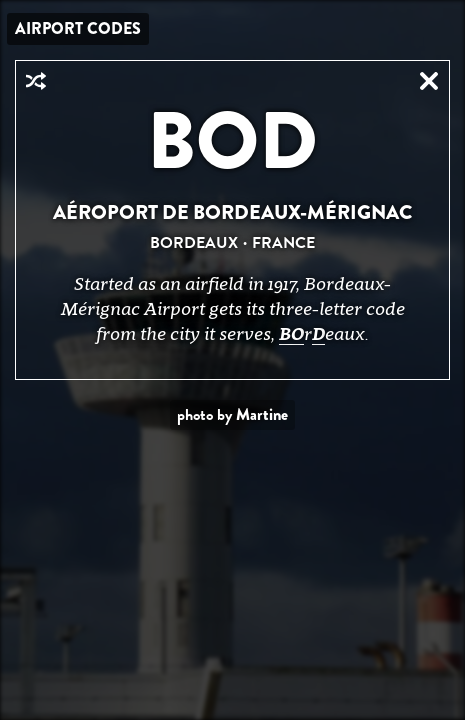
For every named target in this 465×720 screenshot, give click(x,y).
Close (429, 81)
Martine (262, 414)
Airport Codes (78, 28)
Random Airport (36, 81)
